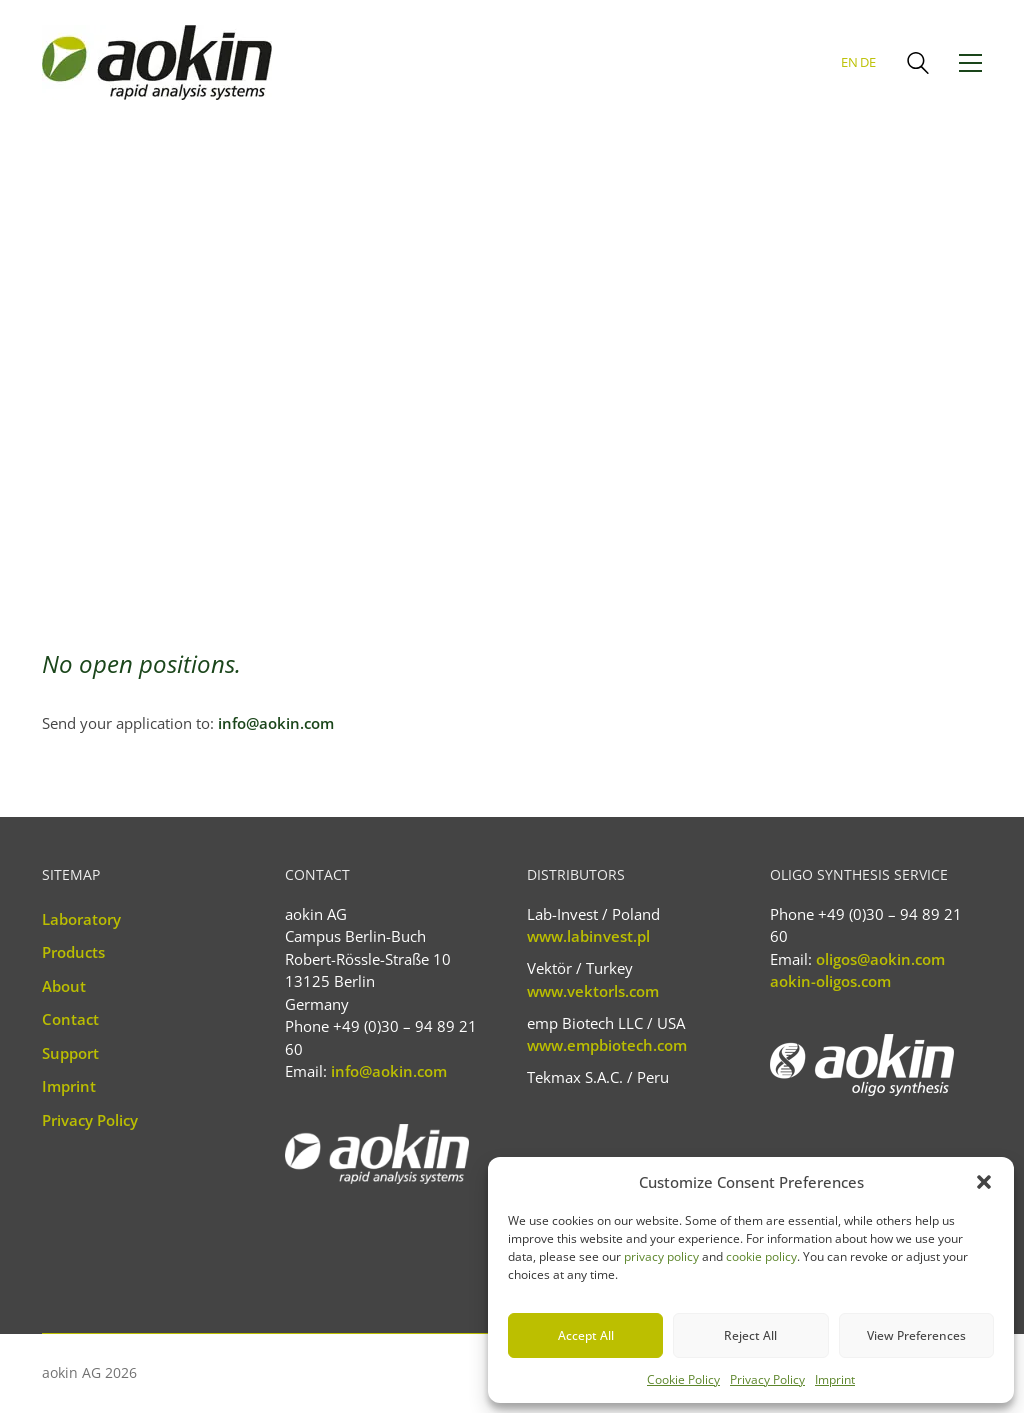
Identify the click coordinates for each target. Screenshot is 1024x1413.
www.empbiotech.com (607, 1045)
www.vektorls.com (593, 991)
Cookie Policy (683, 1379)
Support (70, 1053)
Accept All (586, 1335)
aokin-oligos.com (830, 981)
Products (73, 952)
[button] (984, 1182)
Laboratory (81, 919)
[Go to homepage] (157, 62)
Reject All (750, 1335)
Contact (70, 1019)
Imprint (835, 1379)
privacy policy (661, 1256)
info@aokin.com (276, 723)
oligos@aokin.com (880, 959)
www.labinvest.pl (588, 936)
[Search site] (918, 65)
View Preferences (916, 1335)
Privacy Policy (767, 1379)
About (64, 986)
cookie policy (761, 1256)
